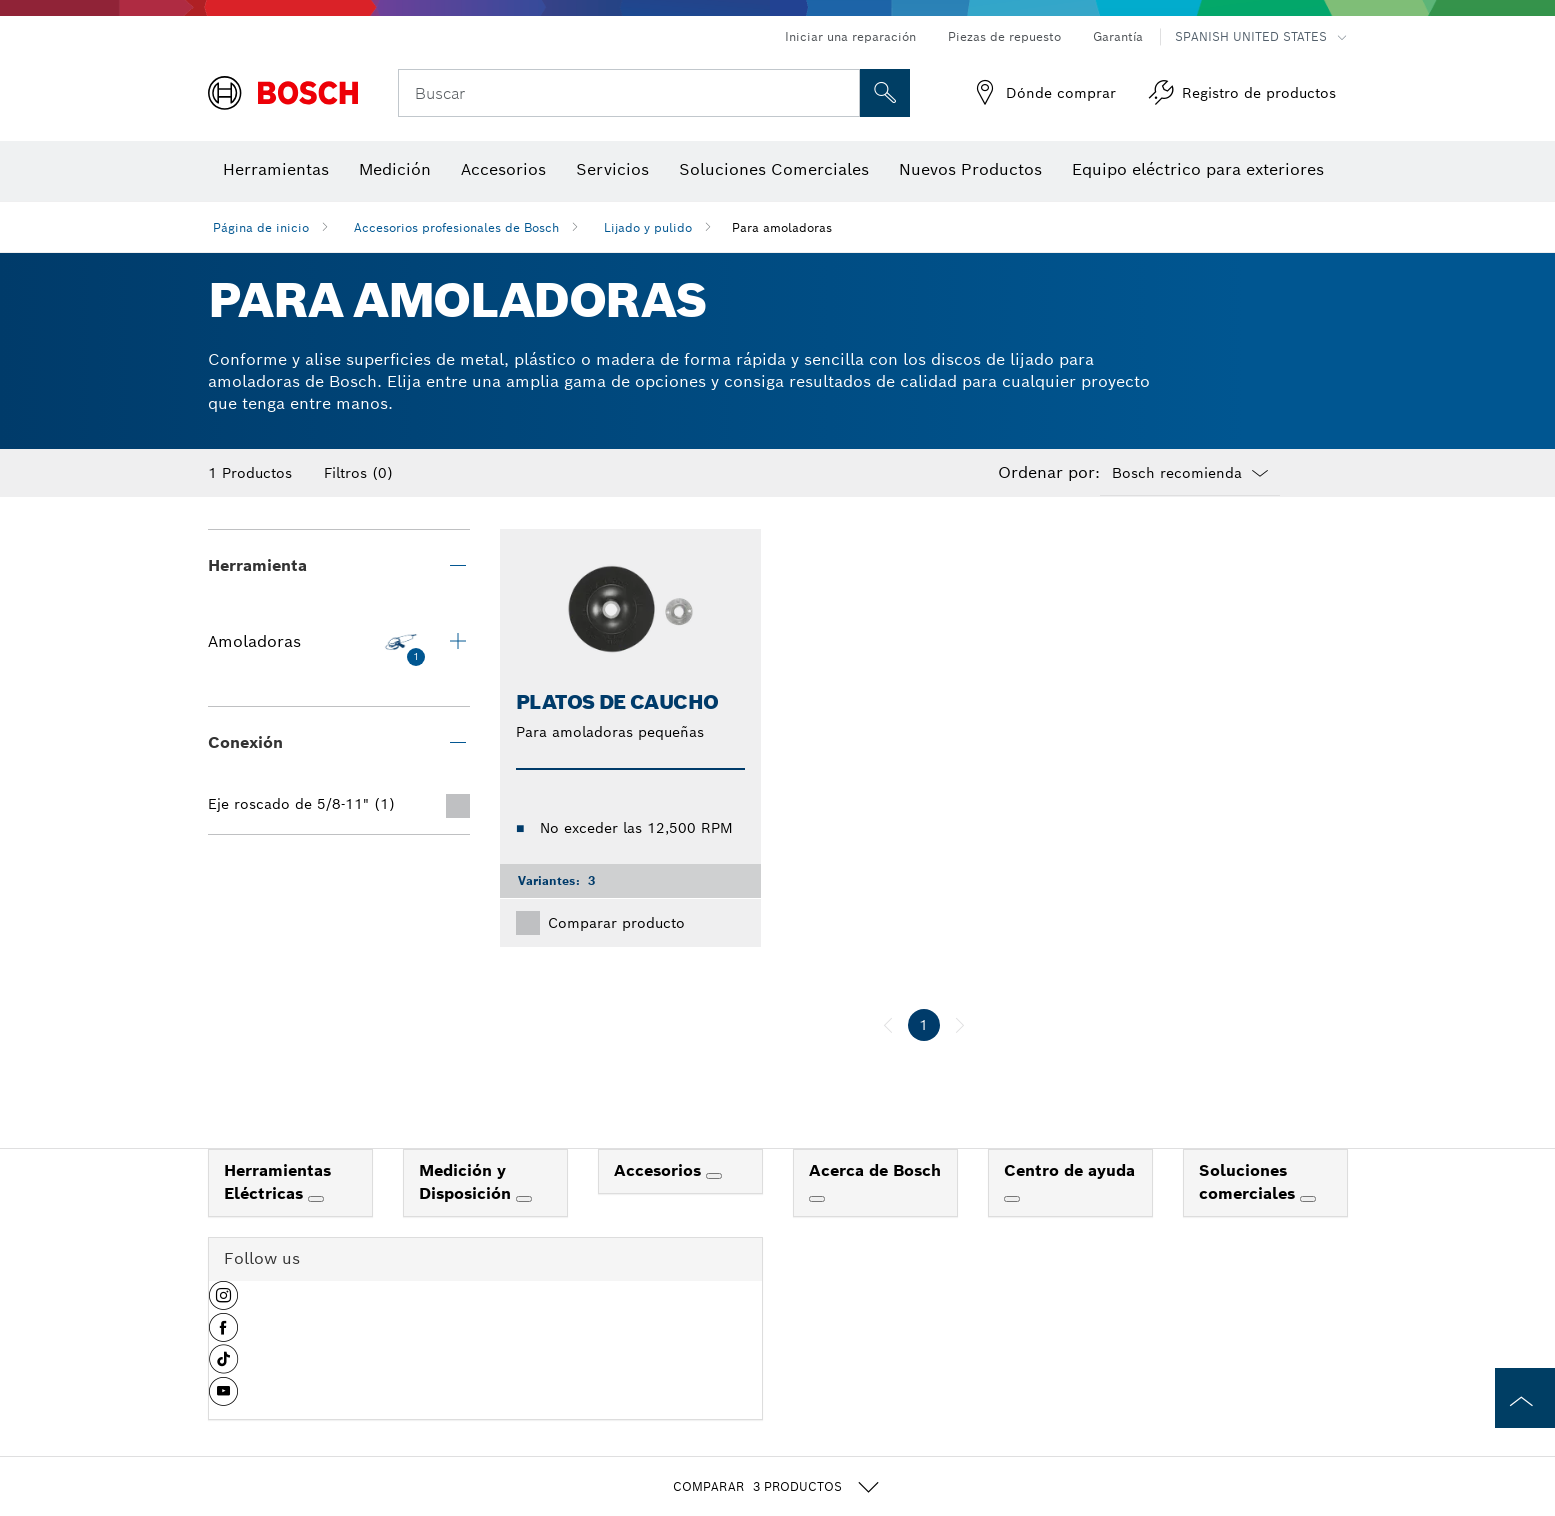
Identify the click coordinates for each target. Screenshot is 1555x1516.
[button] (223, 1303)
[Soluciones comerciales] (1308, 1199)
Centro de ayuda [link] (1069, 1170)
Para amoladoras (782, 227)
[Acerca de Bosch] (817, 1199)
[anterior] (888, 1025)
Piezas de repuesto (1004, 36)
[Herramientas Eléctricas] (316, 1199)
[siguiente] (960, 1025)
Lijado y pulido (648, 227)
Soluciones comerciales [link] (1249, 1182)
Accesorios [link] (660, 1170)
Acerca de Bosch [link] (875, 1170)
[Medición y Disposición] (524, 1199)
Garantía (1118, 36)
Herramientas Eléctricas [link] (277, 1182)
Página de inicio (261, 227)
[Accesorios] (714, 1176)
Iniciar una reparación (850, 36)
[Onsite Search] (885, 93)
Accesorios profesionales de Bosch (456, 227)
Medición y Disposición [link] (467, 1182)
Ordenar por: (1049, 473)
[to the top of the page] (1525, 1398)
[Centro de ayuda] (1012, 1199)
